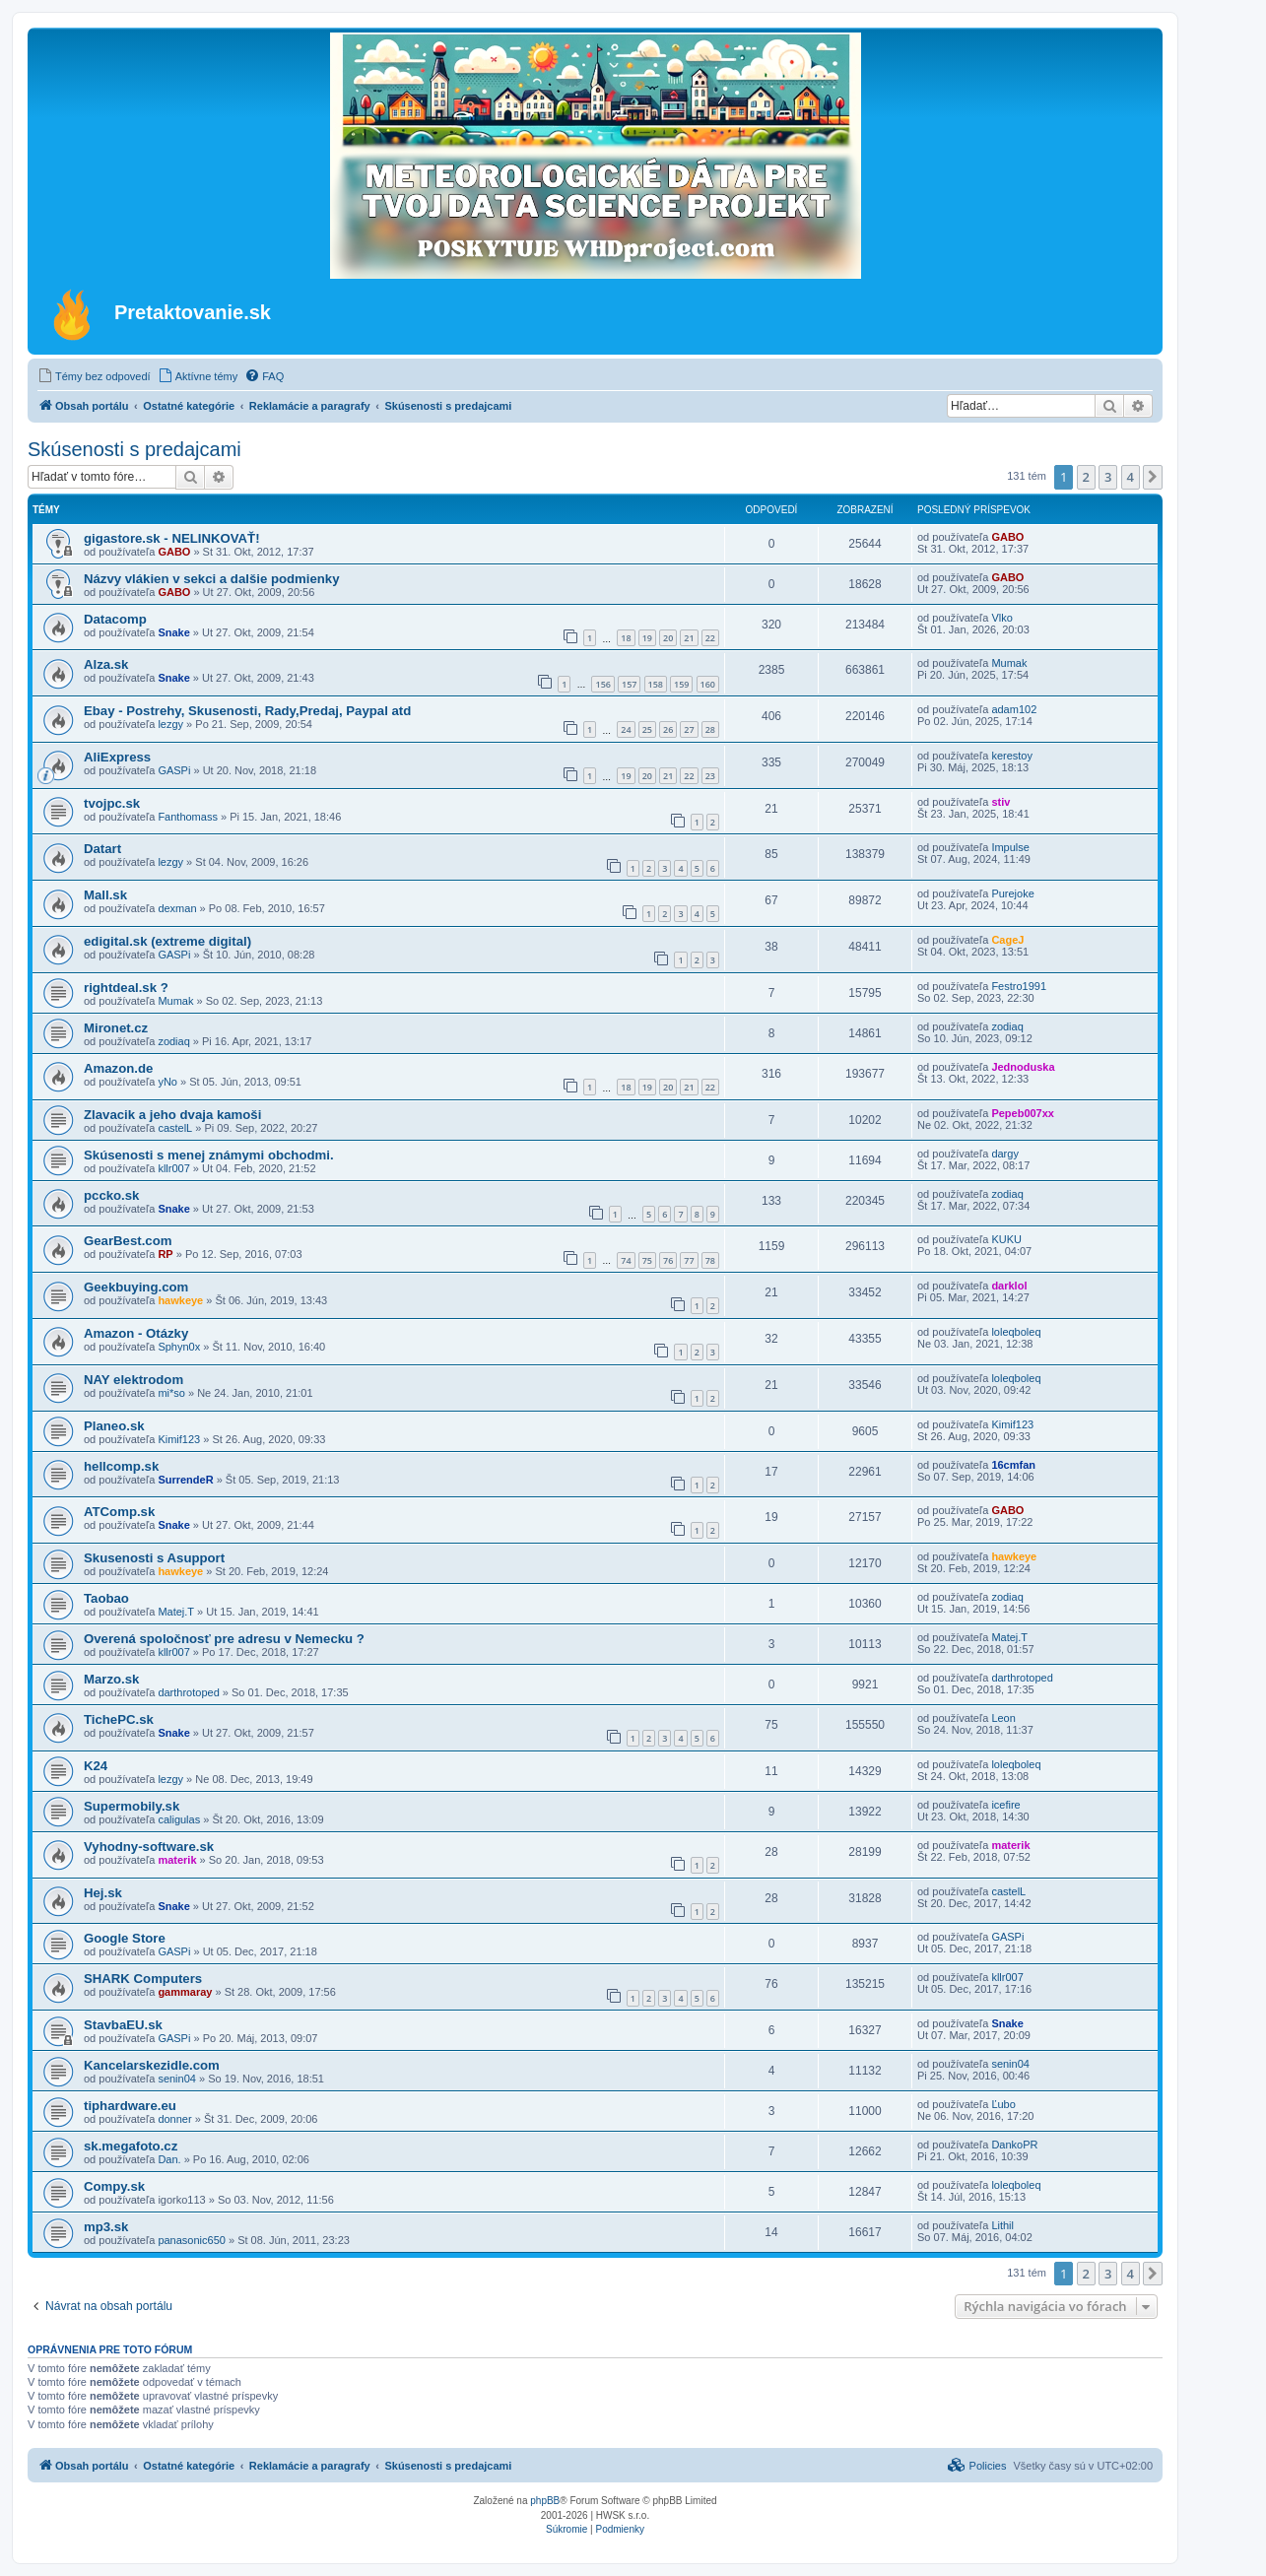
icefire (1005, 1805)
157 (629, 684)
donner (174, 2119)
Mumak (1009, 663)
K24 (95, 1765)
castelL (175, 1128)
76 (668, 1260)
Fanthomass (188, 817)
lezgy (170, 724)
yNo (167, 1082)
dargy (1005, 1153)
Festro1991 (1018, 986)
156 (602, 684)
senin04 (177, 2078)
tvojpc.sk (112, 803)
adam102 (1013, 709)
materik (177, 1860)
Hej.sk (103, 1892)
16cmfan (1013, 1465)
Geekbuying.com (136, 1287)
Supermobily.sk (131, 1806)
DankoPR (1014, 2144)
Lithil (1002, 2225)
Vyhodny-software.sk (149, 1846)
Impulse (1010, 847)
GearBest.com (127, 1240)
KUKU (1006, 1239)
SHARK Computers (143, 1978)
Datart (102, 848)
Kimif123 (179, 1439)
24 (626, 729)
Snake (173, 632)
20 (668, 637)
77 (689, 1260)
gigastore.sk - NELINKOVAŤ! (172, 538)
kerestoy (1012, 755)
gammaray (185, 1992)
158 (655, 684)
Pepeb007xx (1022, 1113)
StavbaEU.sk (123, 2024)
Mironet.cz (116, 1028)
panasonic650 (192, 2240)
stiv (1000, 802)
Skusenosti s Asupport (154, 1558)
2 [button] (1086, 477)
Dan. (169, 2159)
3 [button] (1107, 477)
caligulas (179, 1819)
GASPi (174, 770)
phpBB (545, 2500)
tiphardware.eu (130, 2105)
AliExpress (117, 757)
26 (668, 729)
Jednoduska (1022, 1067)
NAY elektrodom (133, 1379)
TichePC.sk (119, 1719)
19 (647, 637)
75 (647, 1260)
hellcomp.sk (121, 1466)
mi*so (171, 1393)
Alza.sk (106, 664)
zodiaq (173, 1041)
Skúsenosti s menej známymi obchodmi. (209, 1155)
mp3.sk (106, 2226)
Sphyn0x (179, 1347)
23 (710, 775)
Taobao (106, 1598)
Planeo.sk (114, 1426)
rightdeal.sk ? (126, 987)
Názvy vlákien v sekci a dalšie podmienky (212, 578)
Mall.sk (105, 895)
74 (626, 1260)
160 (707, 684)
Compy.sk (114, 2186)
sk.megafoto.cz (130, 2146)
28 (710, 729)
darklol (1009, 1285)
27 (689, 729)
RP (165, 1254)
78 (710, 1260)
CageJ (1007, 940)
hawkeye (180, 1300)
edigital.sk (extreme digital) (167, 941)
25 (647, 729)
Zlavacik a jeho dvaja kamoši (172, 1114)
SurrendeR (185, 1480)
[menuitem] (94, 376)
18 (626, 637)
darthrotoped (188, 1692)
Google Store (125, 1938)
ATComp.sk (119, 1511)
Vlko (1001, 618)
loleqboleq (1015, 1332)
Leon (1003, 1718)
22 (710, 637)
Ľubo (1003, 2104)
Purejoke (1012, 893)
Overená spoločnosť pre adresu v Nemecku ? (224, 1638)
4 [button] (1130, 477)
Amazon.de (118, 1068)
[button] (1153, 477)
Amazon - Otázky (136, 1333)
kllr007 (173, 1168)
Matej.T (176, 1612)
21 (689, 637)
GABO (174, 552)
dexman (177, 908)
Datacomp (115, 619)
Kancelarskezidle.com (152, 2065)
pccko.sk (111, 1195)
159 (681, 684)
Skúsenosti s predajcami (134, 449)
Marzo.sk (111, 1679)
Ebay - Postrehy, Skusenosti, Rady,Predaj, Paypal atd (247, 710)
